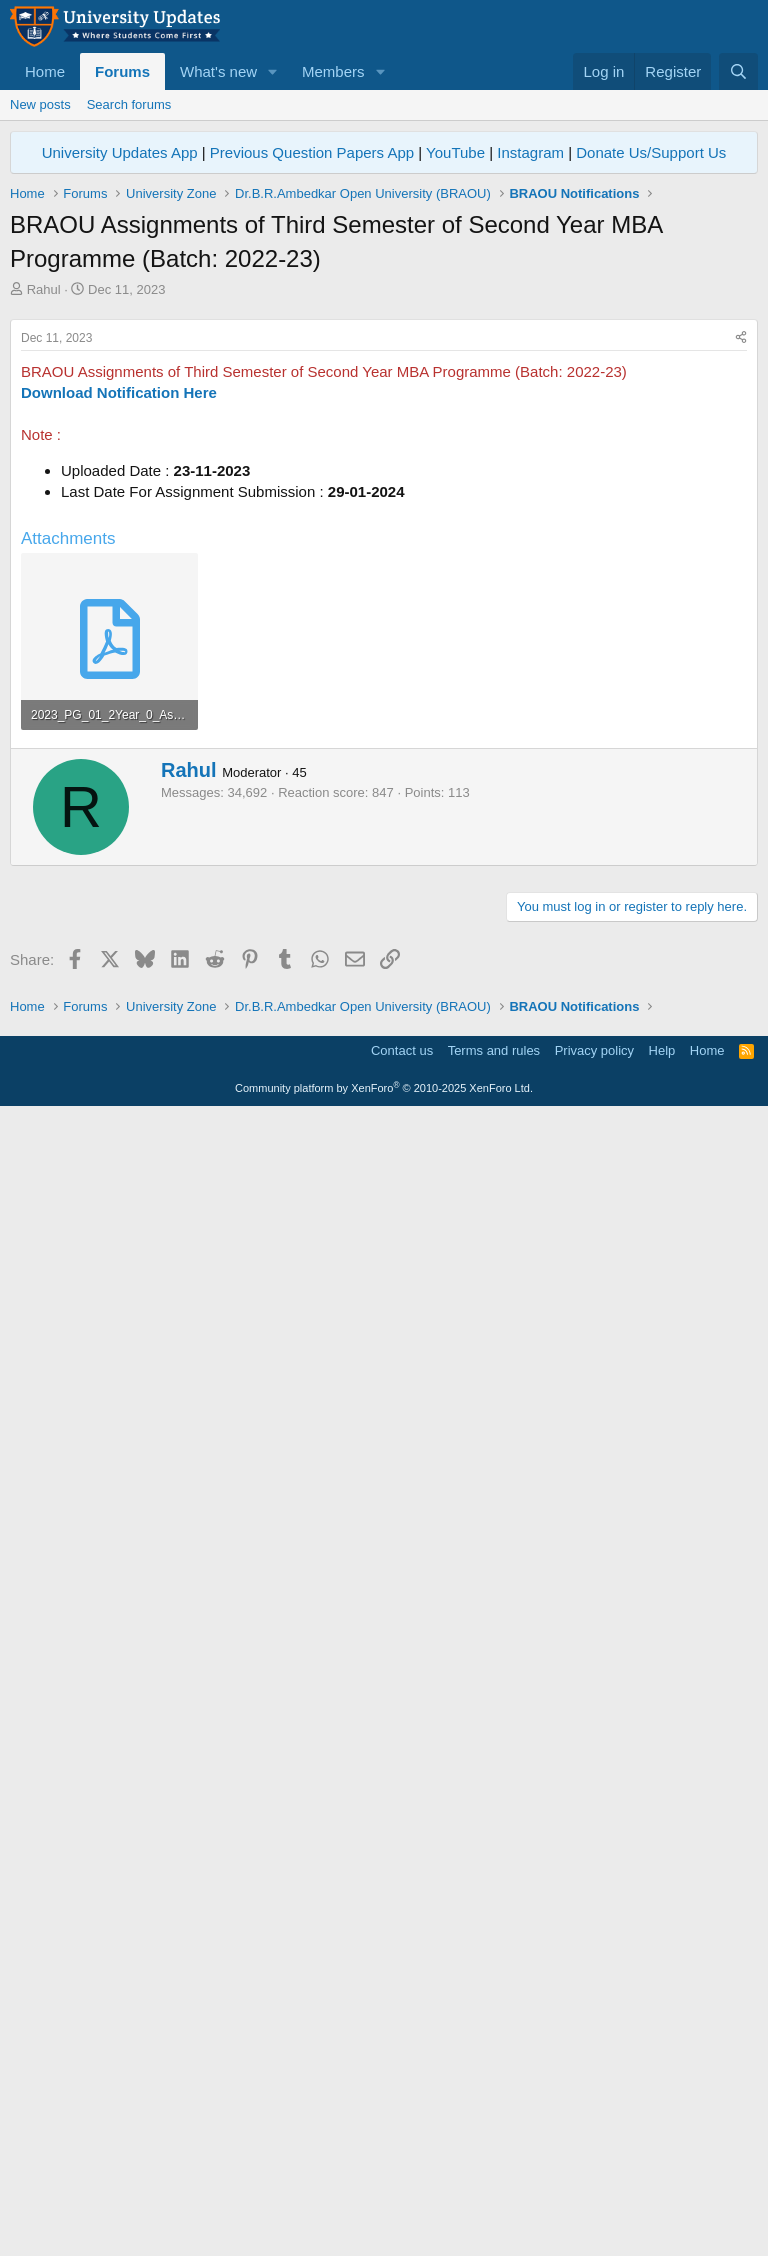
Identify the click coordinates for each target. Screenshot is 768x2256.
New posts (40, 104)
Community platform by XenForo (384, 2228)
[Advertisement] (384, 449)
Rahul (44, 289)
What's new (218, 71)
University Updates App (120, 152)
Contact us (402, 2190)
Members (333, 71)
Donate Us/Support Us (651, 152)
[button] (273, 71)
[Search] (738, 71)
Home (45, 71)
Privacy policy (594, 2190)
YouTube (455, 152)
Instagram (530, 152)
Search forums (129, 104)
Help (662, 2190)
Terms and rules (494, 2190)
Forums (122, 71)
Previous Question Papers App (312, 152)
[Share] (741, 618)
